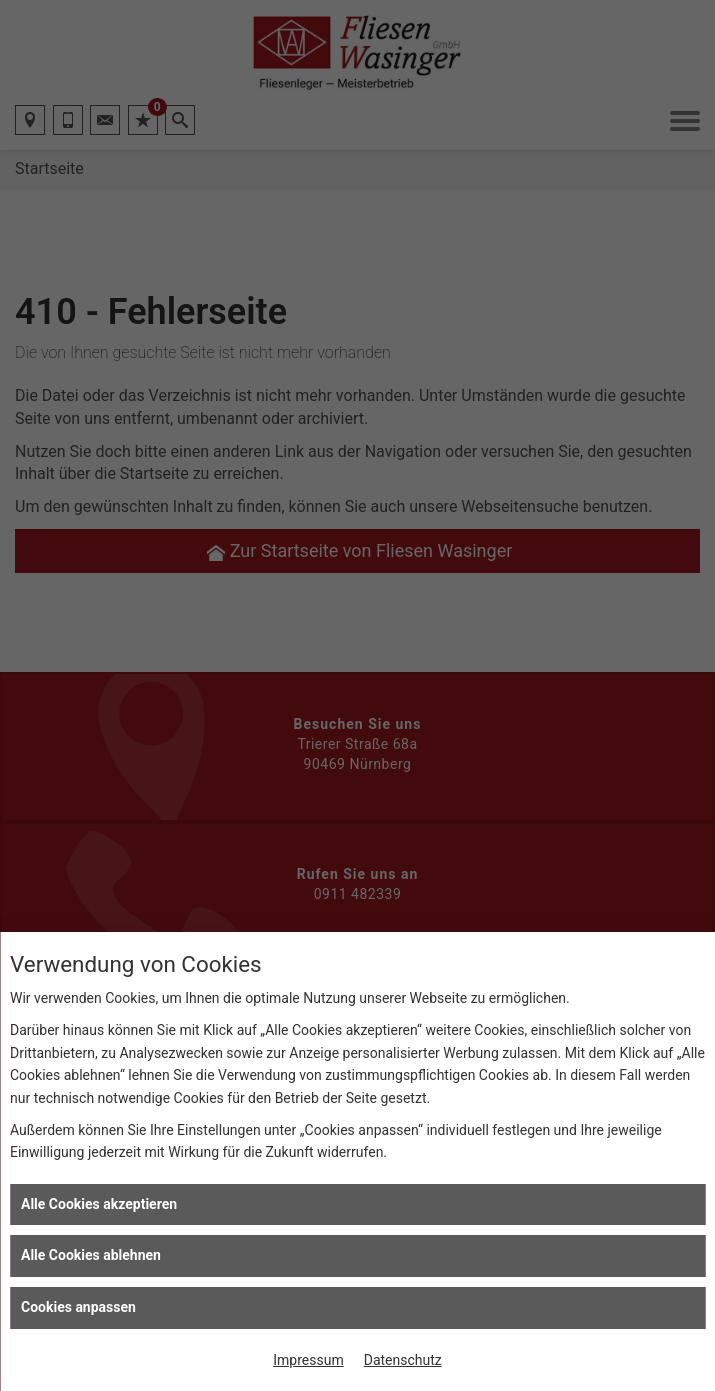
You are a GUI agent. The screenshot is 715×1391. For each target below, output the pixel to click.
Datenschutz (403, 1360)
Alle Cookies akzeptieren (99, 1204)
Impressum (308, 1360)
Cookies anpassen (78, 1307)
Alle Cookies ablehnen (91, 1255)
